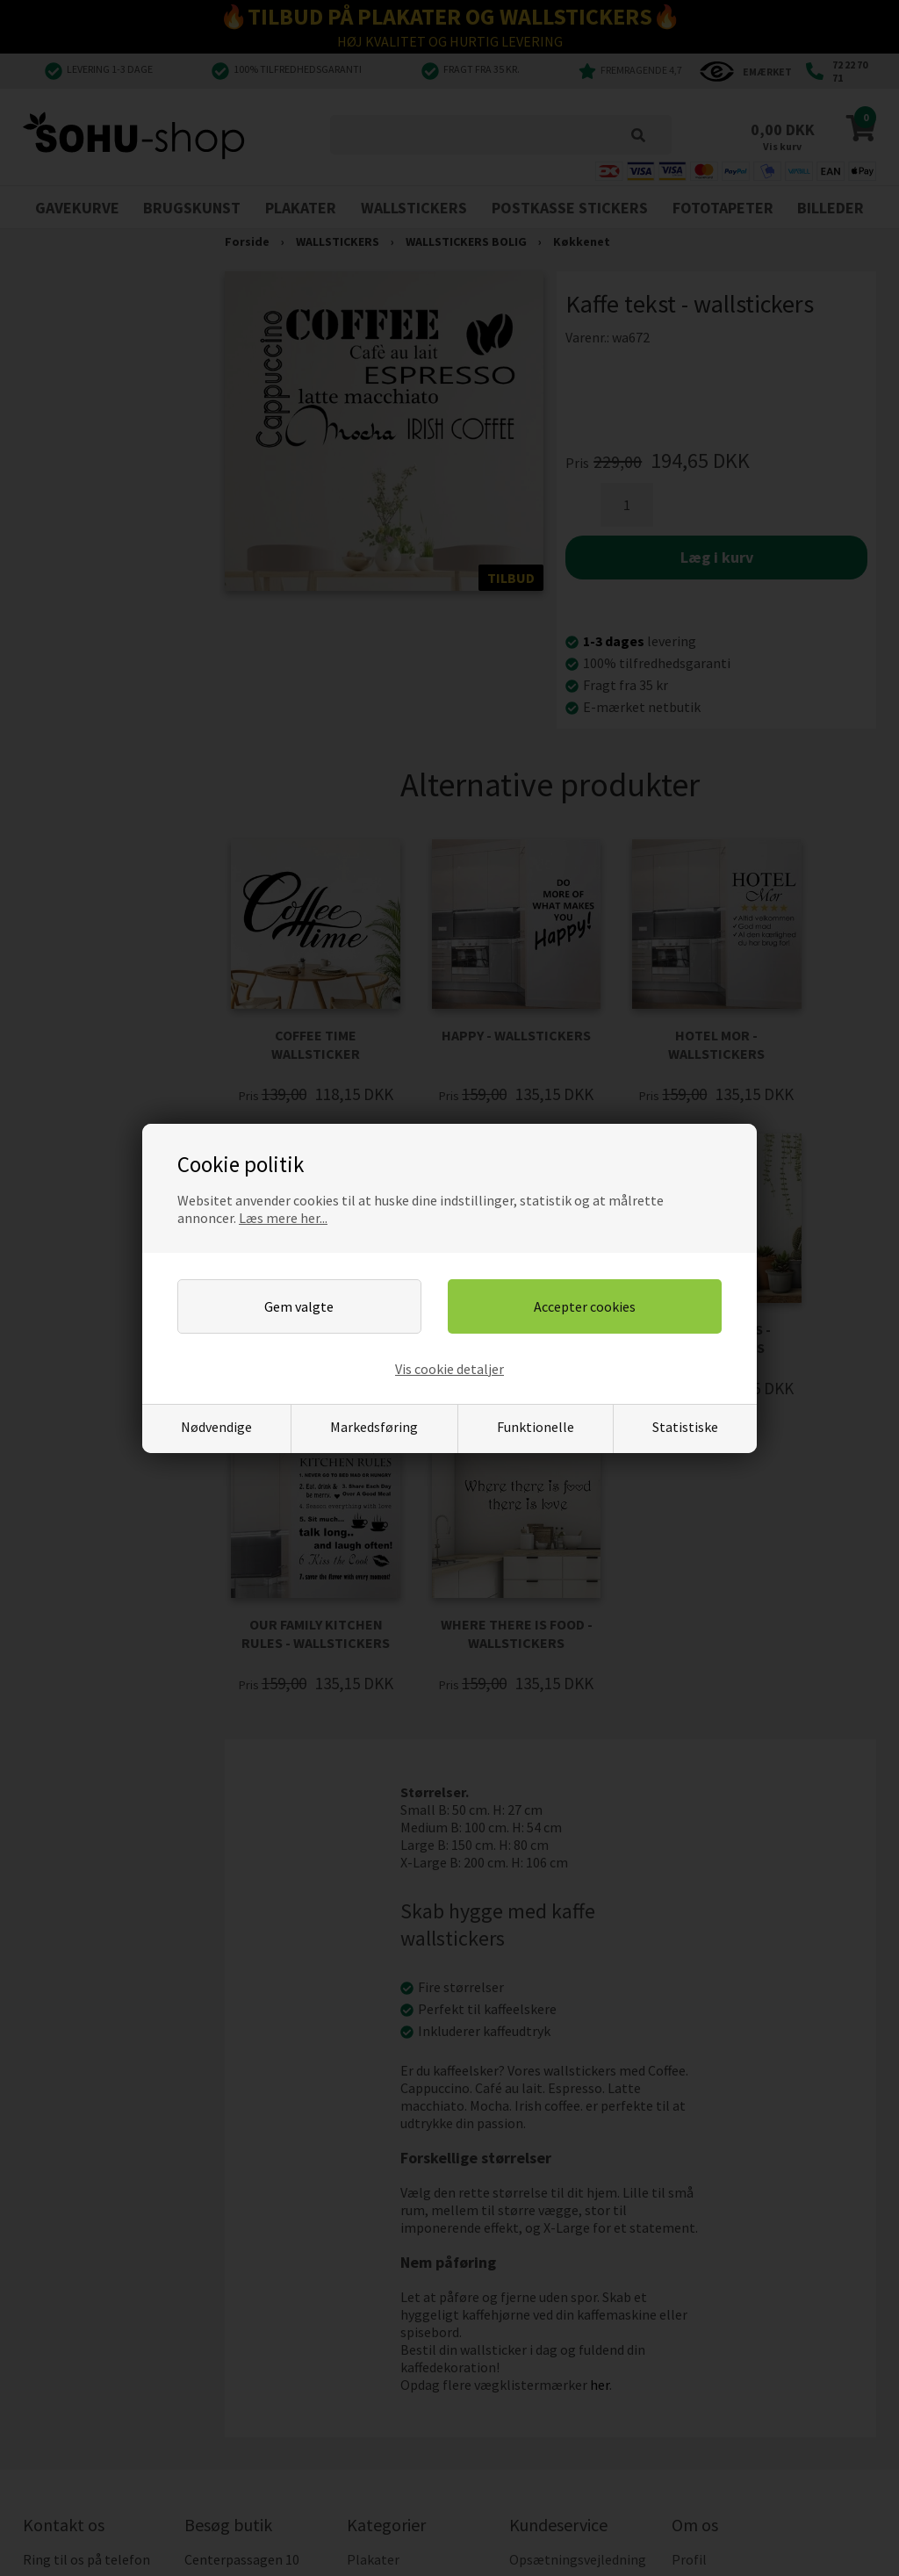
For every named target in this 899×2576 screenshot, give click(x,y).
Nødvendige (216, 1427)
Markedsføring (374, 1427)
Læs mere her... (283, 1218)
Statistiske (685, 1427)
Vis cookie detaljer (449, 1369)
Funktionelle (535, 1427)
